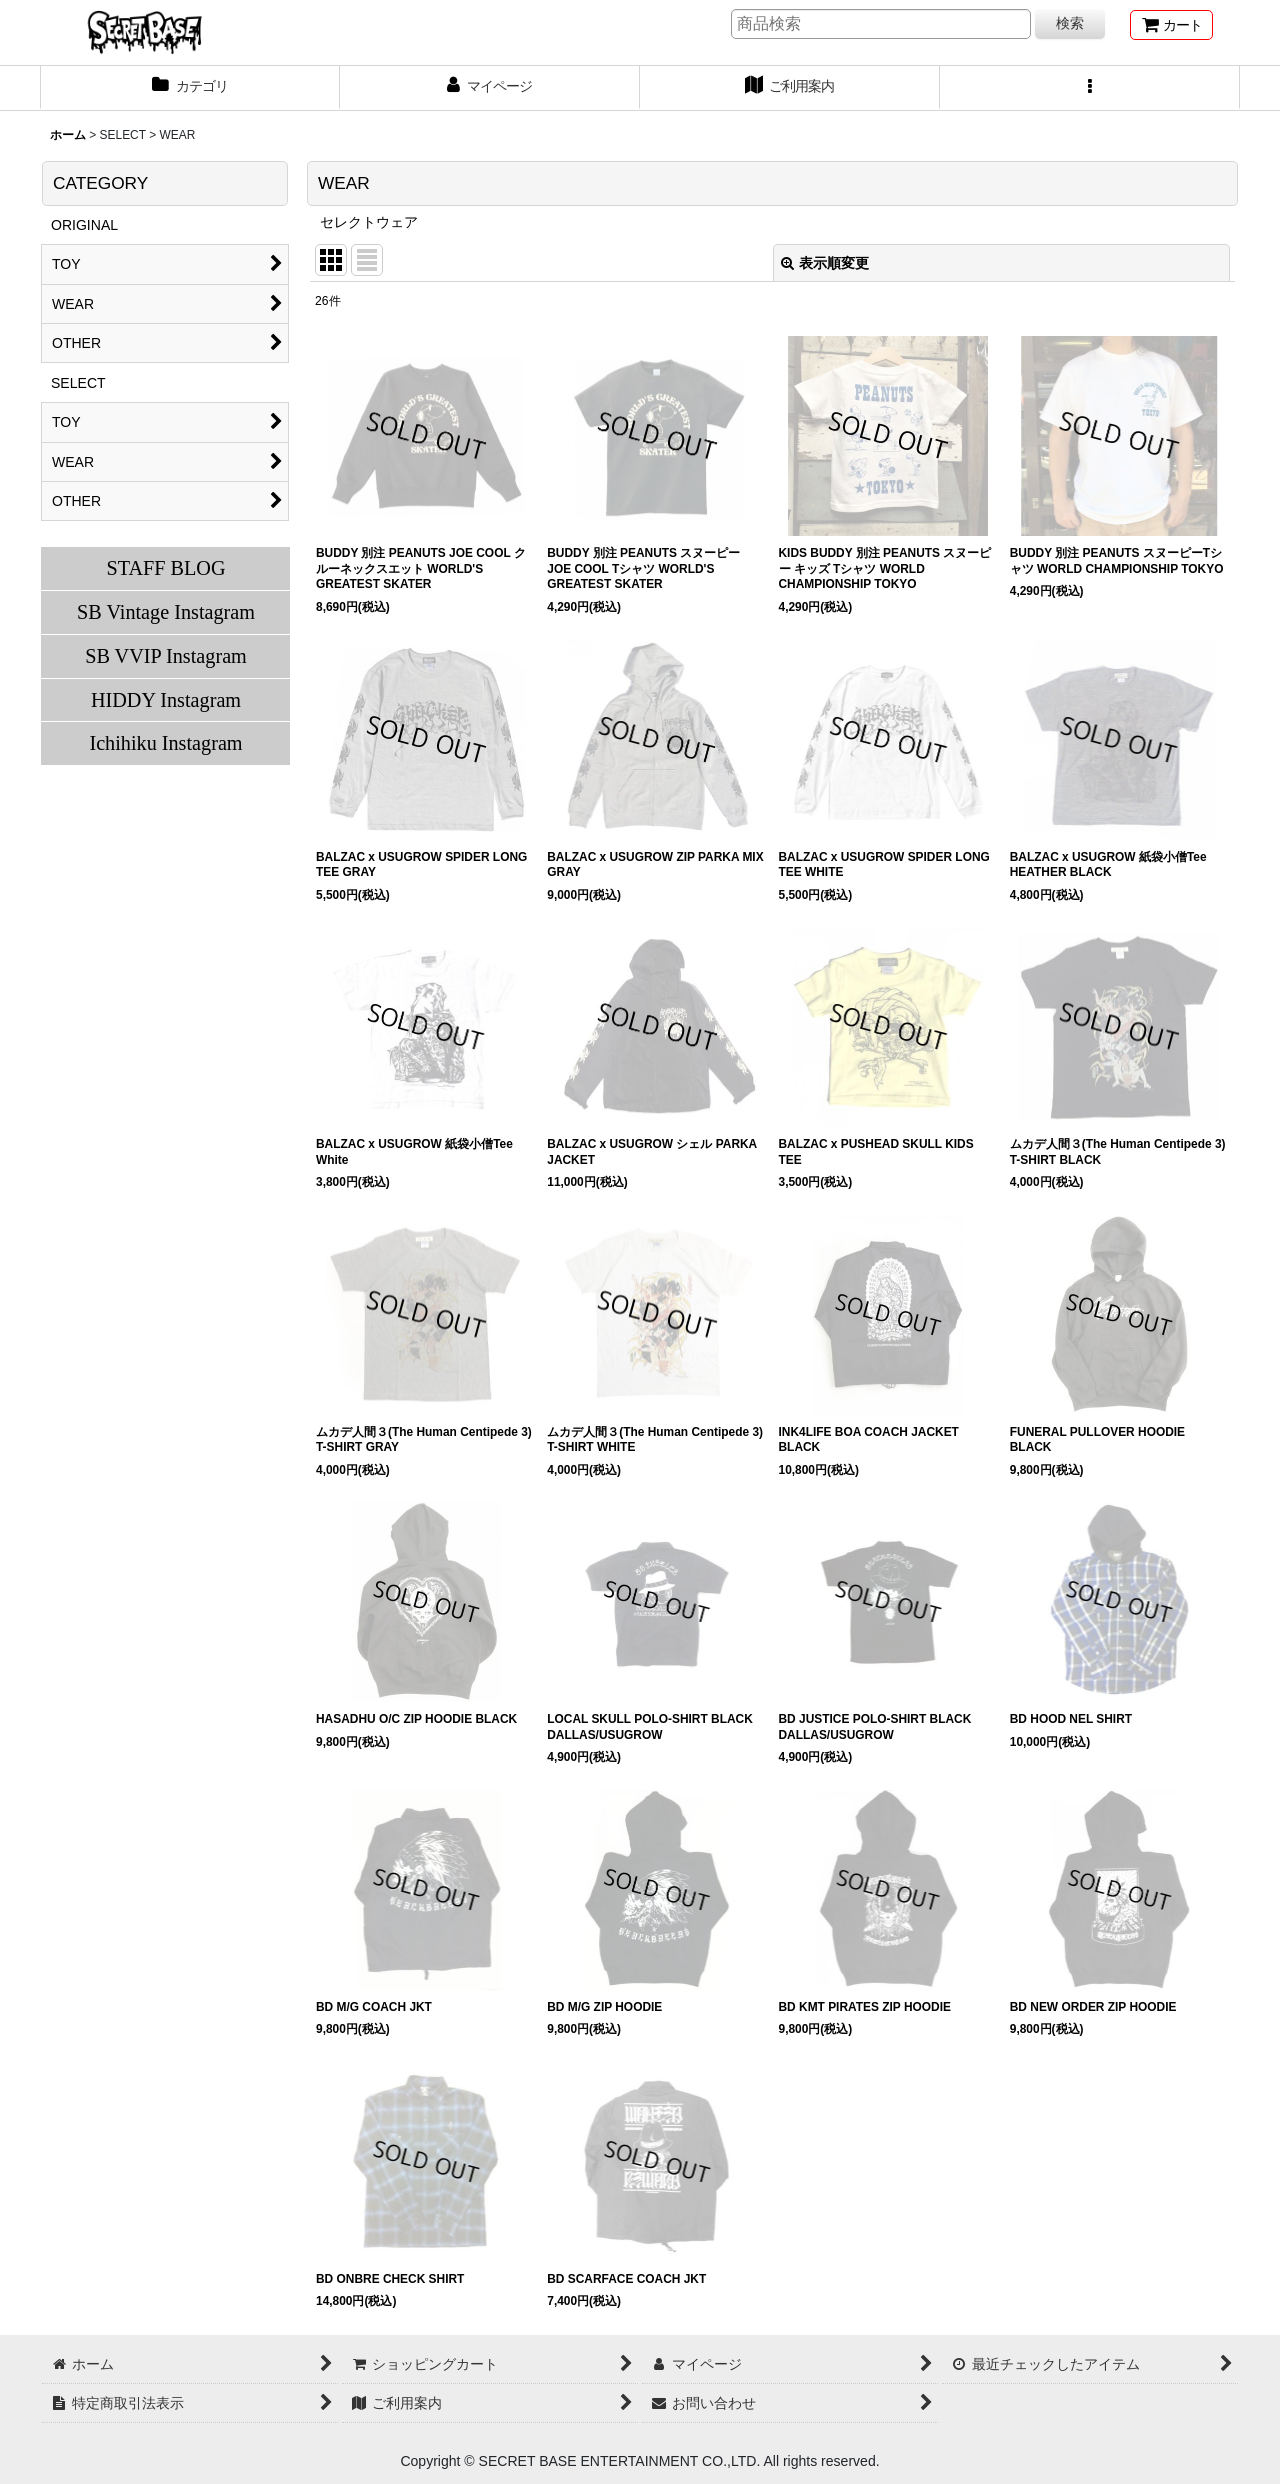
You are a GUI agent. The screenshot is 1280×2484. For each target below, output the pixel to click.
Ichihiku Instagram (165, 743)
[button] (1090, 88)
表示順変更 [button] (825, 263)
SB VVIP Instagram (166, 656)
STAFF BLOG (165, 568)
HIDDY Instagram (166, 700)
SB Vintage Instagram (166, 612)
